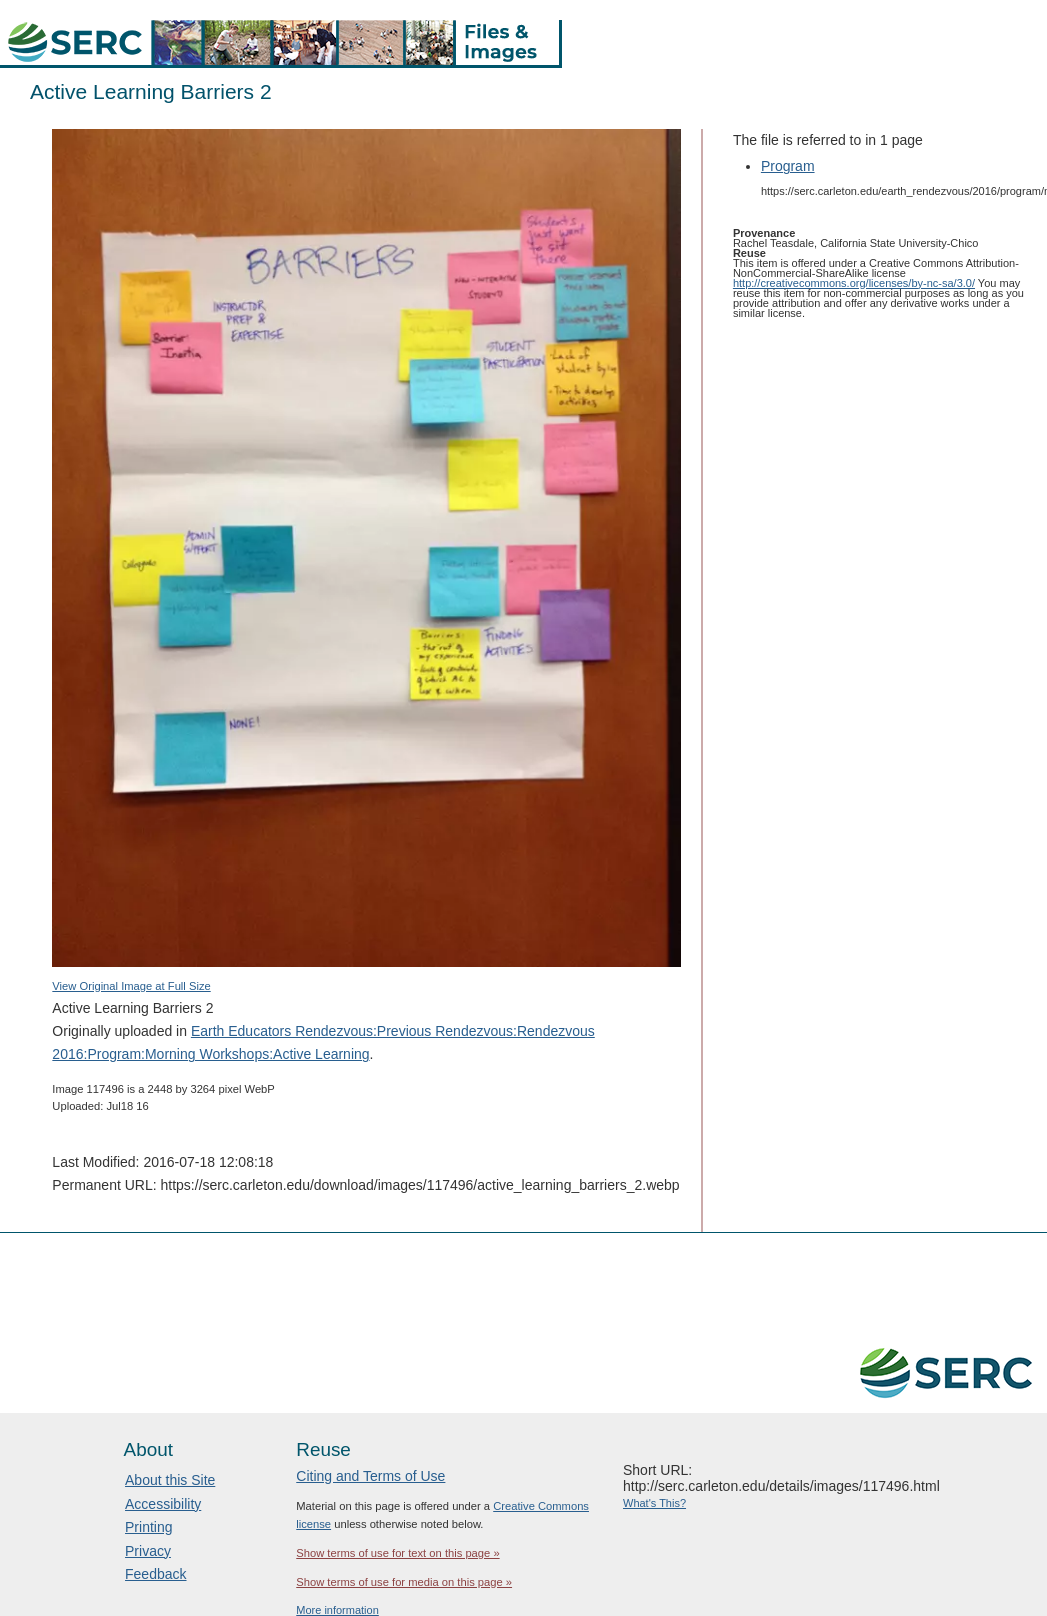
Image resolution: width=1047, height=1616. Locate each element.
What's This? (654, 1503)
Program (788, 166)
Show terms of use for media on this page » (404, 1582)
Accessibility (163, 1504)
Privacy (148, 1551)
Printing (148, 1527)
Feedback (155, 1574)
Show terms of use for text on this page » (397, 1553)
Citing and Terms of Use (370, 1476)
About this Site (170, 1480)
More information (337, 1610)
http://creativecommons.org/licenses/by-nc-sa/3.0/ (854, 283)
